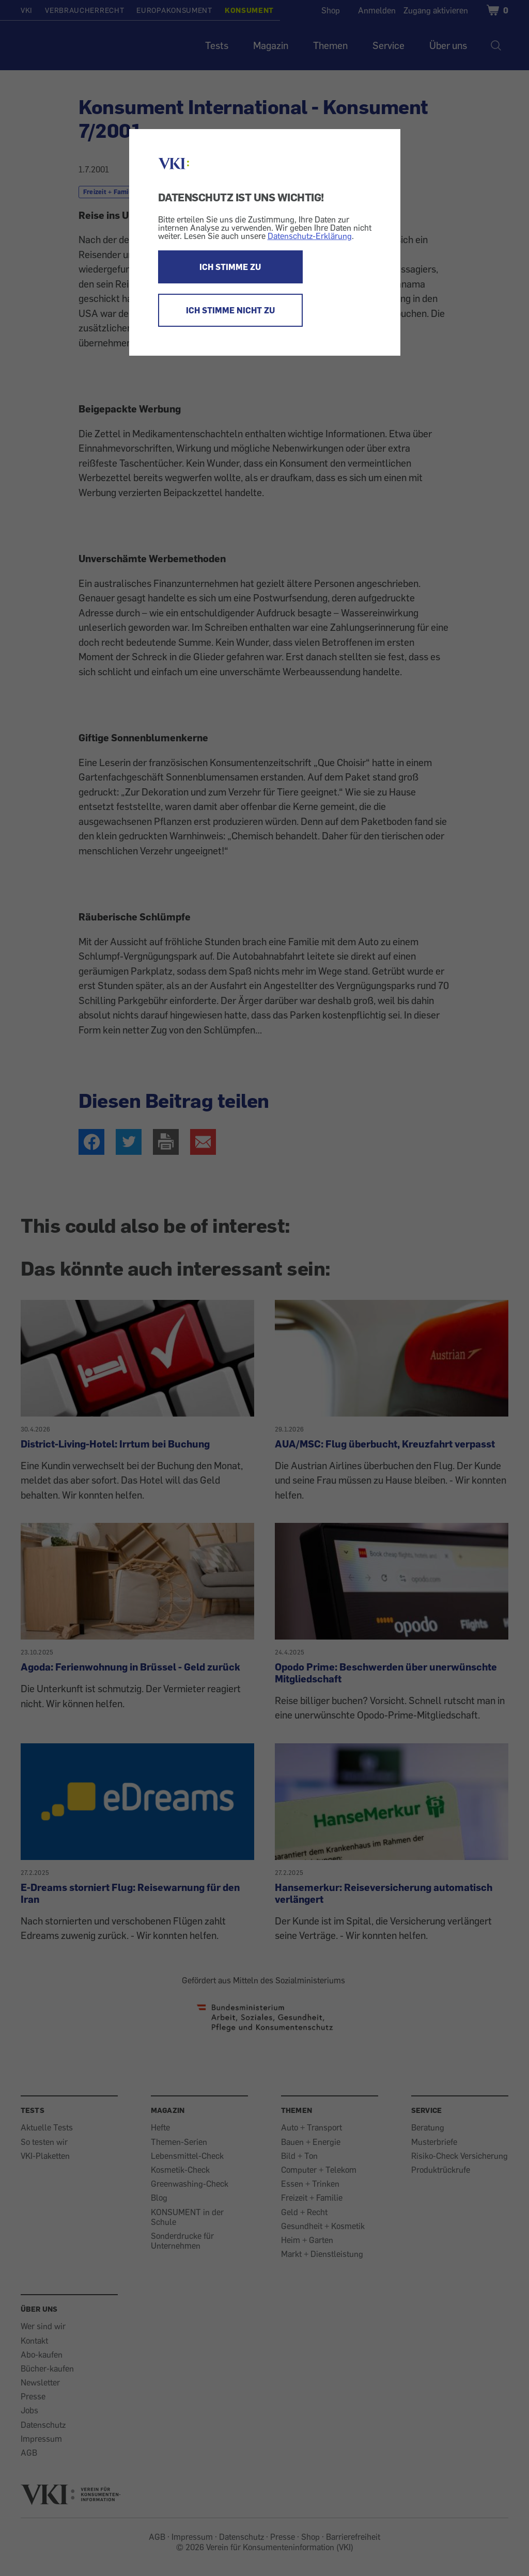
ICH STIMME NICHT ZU (230, 310)
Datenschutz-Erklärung (310, 236)
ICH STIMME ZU (230, 267)
